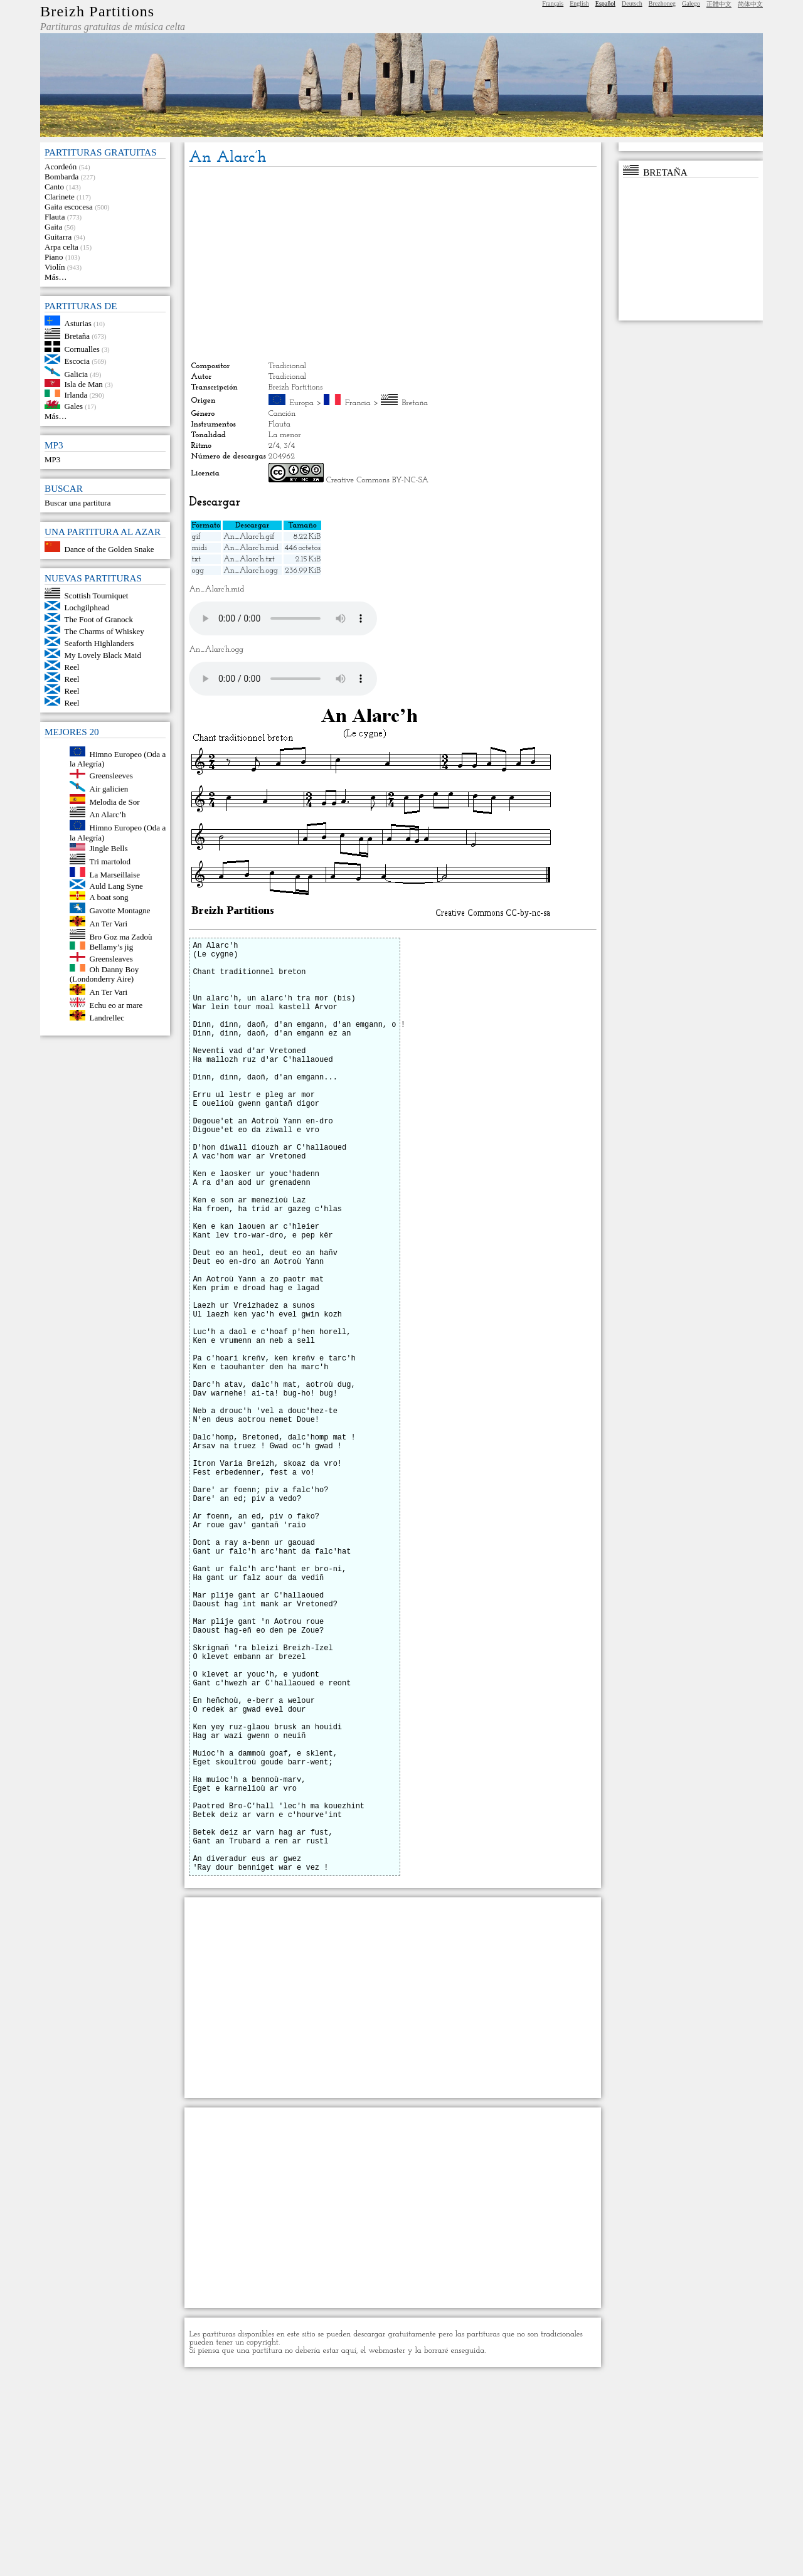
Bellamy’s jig (112, 946)
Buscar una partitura (77, 502)
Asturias (78, 322)
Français (552, 3)
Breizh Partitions (97, 11)
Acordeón (61, 166)
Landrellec (107, 1017)
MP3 (52, 459)
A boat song (109, 897)
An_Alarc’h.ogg (250, 570)
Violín (55, 267)
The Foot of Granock (99, 619)
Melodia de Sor (115, 801)
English (579, 3)
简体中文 (750, 4)
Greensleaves (111, 958)
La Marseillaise (115, 874)
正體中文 (718, 4)
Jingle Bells (109, 848)
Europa (301, 403)
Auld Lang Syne (116, 886)
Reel (72, 667)
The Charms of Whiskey (104, 631)
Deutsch (632, 3)
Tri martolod (110, 861)
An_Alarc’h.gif (248, 537)
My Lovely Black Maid (103, 655)
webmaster (386, 2550)
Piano (54, 257)
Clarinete (60, 196)
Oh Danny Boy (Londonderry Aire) (104, 973)
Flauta (55, 216)
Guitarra (58, 236)
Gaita (53, 226)
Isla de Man (84, 384)
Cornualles (82, 349)
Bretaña (77, 336)
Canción (282, 414)
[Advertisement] (393, 264)
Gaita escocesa (69, 206)
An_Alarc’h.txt (249, 559)
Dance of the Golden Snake (109, 549)
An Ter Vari (109, 923)
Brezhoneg (662, 3)
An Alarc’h (108, 814)
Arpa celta (61, 247)
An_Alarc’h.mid (251, 548)
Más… (55, 277)
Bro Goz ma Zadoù (121, 936)
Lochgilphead (87, 607)
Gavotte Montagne (120, 910)
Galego (691, 3)
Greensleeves (111, 775)
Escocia (77, 361)
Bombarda (61, 176)
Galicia (76, 373)
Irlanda (76, 394)
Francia (358, 403)
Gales (74, 406)
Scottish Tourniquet (97, 595)
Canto (54, 186)
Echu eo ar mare (116, 1004)
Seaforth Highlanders (99, 643)
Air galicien (109, 788)
